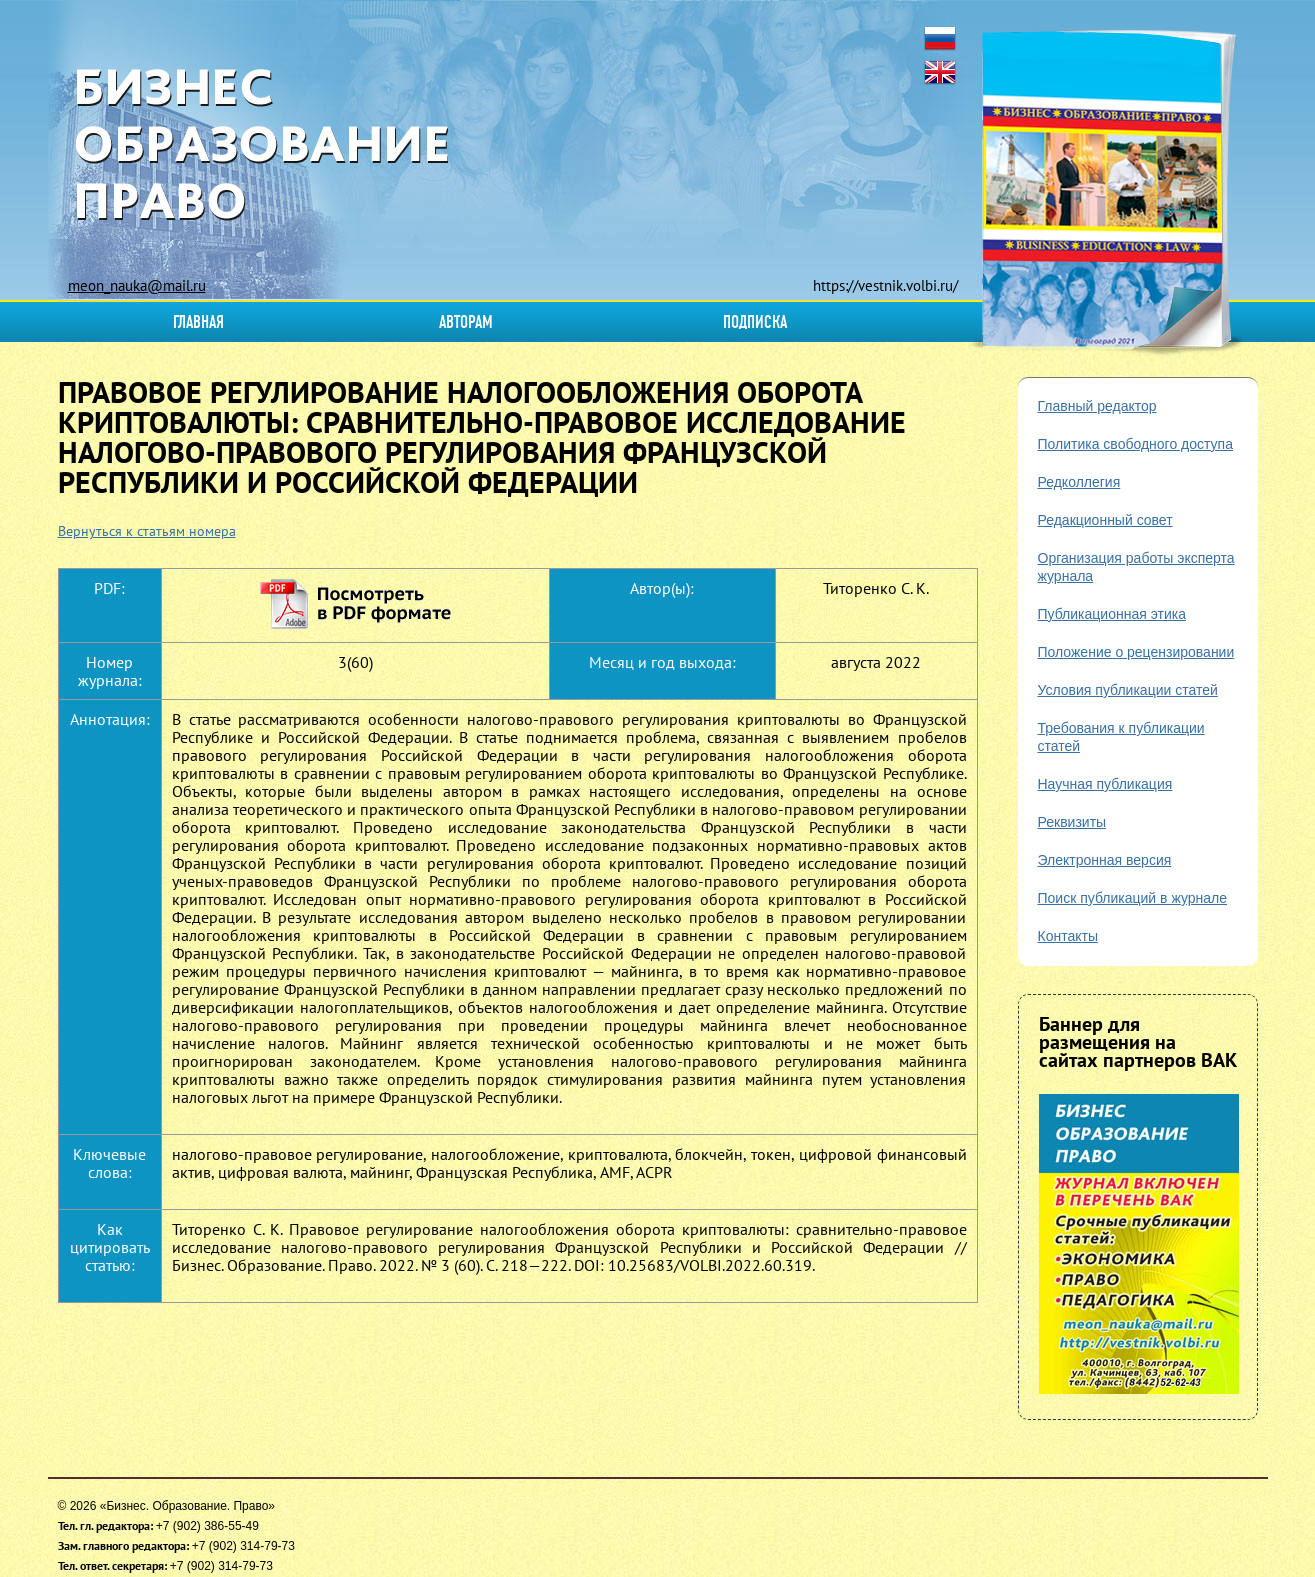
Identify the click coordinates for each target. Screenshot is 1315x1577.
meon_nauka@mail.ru (137, 285)
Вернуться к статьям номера (147, 531)
